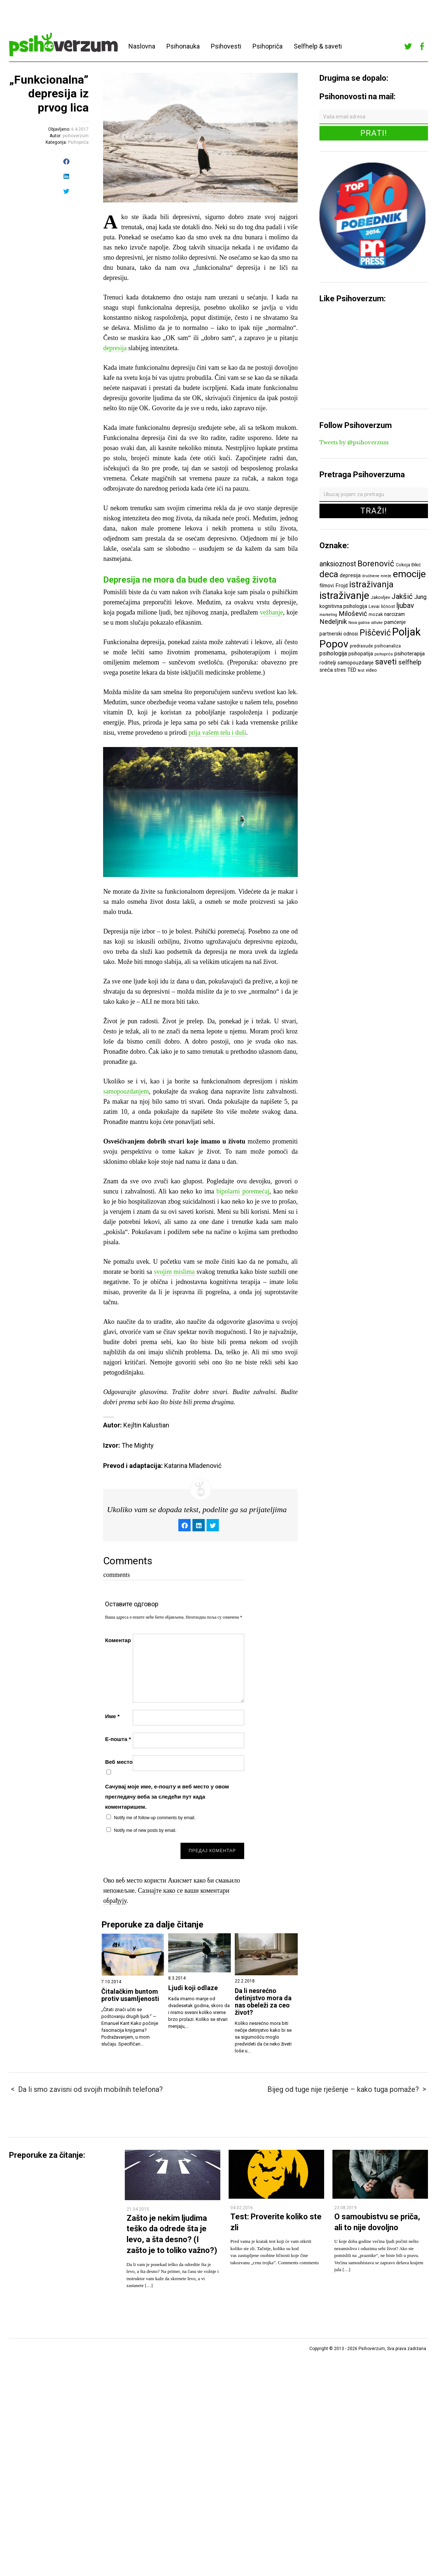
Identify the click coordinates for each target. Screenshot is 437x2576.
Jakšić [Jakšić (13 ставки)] (402, 596)
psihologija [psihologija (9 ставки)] (333, 653)
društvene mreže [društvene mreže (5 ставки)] (376, 576)
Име (112, 1716)
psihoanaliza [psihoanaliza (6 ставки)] (387, 646)
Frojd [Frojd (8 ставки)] (341, 585)
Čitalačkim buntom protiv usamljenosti (130, 1995)
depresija (115, 348)
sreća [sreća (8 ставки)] (326, 670)
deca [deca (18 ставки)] (328, 574)
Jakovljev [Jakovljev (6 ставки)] (380, 597)
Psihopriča (268, 46)
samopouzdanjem (126, 1091)
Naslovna (141, 46)
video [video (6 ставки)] (371, 670)
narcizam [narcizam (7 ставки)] (394, 614)
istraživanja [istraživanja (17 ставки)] (371, 584)
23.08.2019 (345, 2207)
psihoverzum (76, 135)
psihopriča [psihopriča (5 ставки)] (383, 654)
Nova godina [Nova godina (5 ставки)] (359, 622)
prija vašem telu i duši (217, 732)
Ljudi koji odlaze (193, 1988)
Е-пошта (118, 1739)
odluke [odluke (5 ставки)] (377, 622)
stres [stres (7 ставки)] (340, 670)
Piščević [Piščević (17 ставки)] (375, 633)
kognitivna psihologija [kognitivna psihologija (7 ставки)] (343, 606)
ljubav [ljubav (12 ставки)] (405, 605)
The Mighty (138, 1445)
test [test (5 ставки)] (361, 670)
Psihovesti (226, 46)
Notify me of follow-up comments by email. (154, 1817)
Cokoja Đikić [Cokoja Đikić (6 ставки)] (408, 564)
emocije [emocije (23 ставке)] (409, 573)
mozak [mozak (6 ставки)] (376, 614)
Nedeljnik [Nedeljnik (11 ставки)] (333, 622)
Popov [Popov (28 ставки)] (333, 644)
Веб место (118, 1762)
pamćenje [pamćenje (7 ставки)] (395, 622)
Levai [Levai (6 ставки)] (374, 606)
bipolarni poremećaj (242, 1191)
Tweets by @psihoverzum (354, 442)
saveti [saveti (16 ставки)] (386, 661)
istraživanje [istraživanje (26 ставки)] (344, 595)
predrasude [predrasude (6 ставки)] (361, 646)
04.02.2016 (241, 2207)
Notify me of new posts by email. (145, 1830)
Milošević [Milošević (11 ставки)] (353, 614)
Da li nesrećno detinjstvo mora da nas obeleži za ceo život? (263, 2001)
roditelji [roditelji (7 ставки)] (327, 663)
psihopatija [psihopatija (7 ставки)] (360, 653)
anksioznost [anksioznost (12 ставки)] (337, 564)
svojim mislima (174, 1271)
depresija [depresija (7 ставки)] (350, 575)
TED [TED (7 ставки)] (351, 670)
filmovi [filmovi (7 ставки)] (326, 585)
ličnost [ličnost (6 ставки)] (388, 606)
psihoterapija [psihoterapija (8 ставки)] (409, 653)
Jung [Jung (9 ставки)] (420, 596)
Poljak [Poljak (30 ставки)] (406, 632)
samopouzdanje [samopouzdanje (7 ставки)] (356, 663)
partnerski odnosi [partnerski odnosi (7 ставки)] (338, 634)
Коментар (118, 1640)
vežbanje (271, 612)
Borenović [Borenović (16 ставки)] (375, 563)
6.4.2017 (80, 129)
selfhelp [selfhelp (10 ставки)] (409, 662)
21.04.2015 (138, 2209)
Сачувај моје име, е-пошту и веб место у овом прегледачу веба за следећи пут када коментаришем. (167, 1796)
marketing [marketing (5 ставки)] (328, 614)
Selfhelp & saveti (318, 46)
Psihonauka (183, 46)
